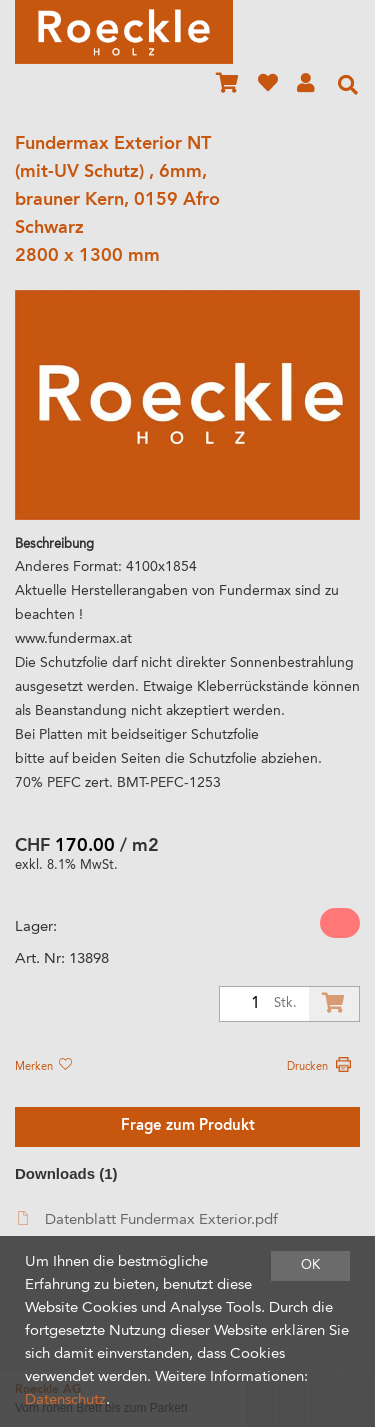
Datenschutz (65, 1400)
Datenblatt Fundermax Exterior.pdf (148, 1219)
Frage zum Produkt (188, 1126)
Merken (43, 1067)
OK (310, 1265)
